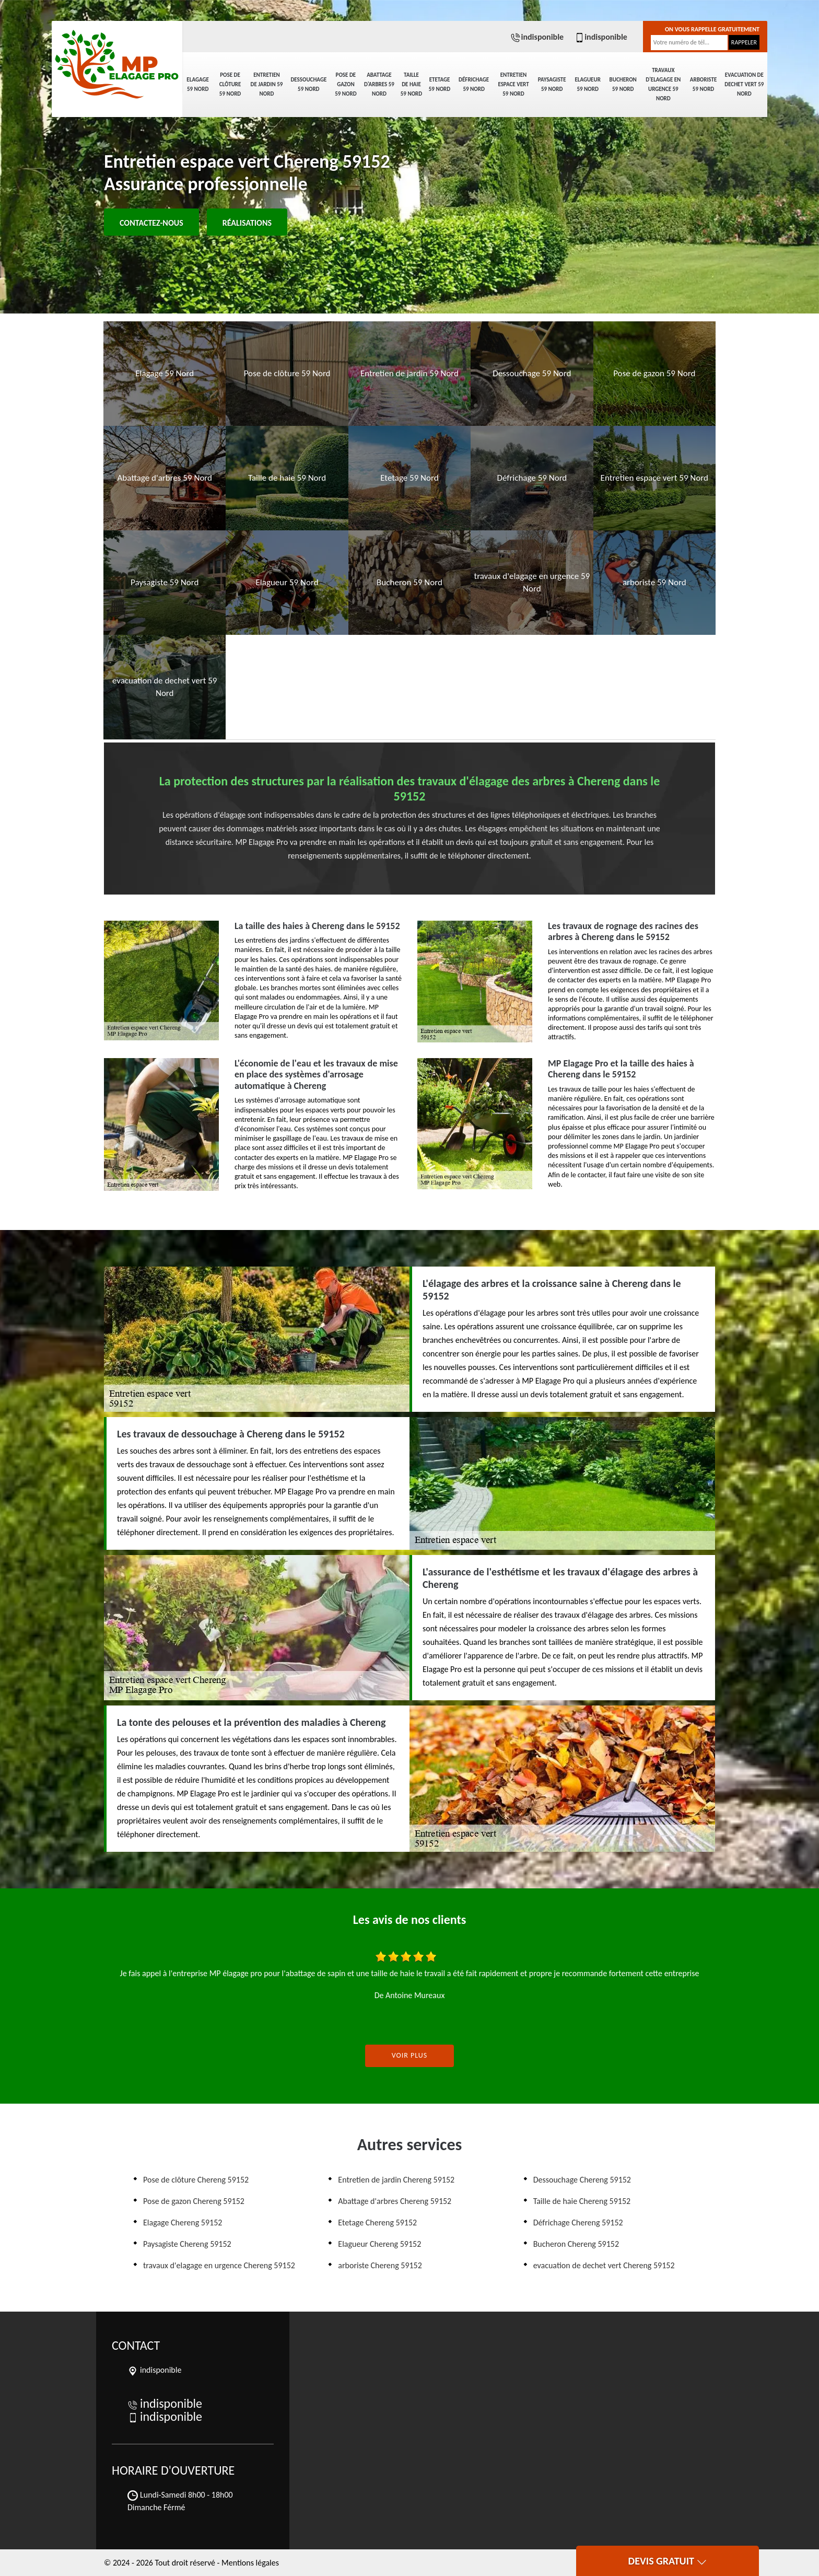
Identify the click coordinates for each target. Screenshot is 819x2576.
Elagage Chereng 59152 (182, 2222)
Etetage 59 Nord (439, 84)
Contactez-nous (151, 223)
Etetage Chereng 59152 (377, 2222)
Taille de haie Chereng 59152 (581, 2201)
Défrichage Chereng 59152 (578, 2222)
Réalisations (247, 223)
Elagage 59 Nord (197, 84)
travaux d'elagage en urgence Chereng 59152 (219, 2265)
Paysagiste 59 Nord (552, 84)
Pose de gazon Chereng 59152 (193, 2201)
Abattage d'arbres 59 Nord (379, 84)
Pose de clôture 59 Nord (230, 84)
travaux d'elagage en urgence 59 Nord (663, 84)
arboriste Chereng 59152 (380, 2265)
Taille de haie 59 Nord (411, 84)
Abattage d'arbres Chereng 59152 (394, 2201)
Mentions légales (250, 2563)
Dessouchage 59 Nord (308, 84)
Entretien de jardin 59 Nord (267, 84)
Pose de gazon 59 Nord (345, 84)
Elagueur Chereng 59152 (379, 2244)
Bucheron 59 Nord (623, 84)
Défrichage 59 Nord (474, 84)
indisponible (537, 37)
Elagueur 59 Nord (587, 84)
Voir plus (410, 2055)
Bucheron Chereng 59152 (576, 2244)
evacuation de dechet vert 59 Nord (744, 84)
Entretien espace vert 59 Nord (513, 84)
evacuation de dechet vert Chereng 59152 (604, 2265)
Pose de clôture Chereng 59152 (196, 2180)
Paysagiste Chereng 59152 (187, 2244)
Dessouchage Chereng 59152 (582, 2180)
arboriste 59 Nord (703, 84)
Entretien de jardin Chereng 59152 (396, 2180)
